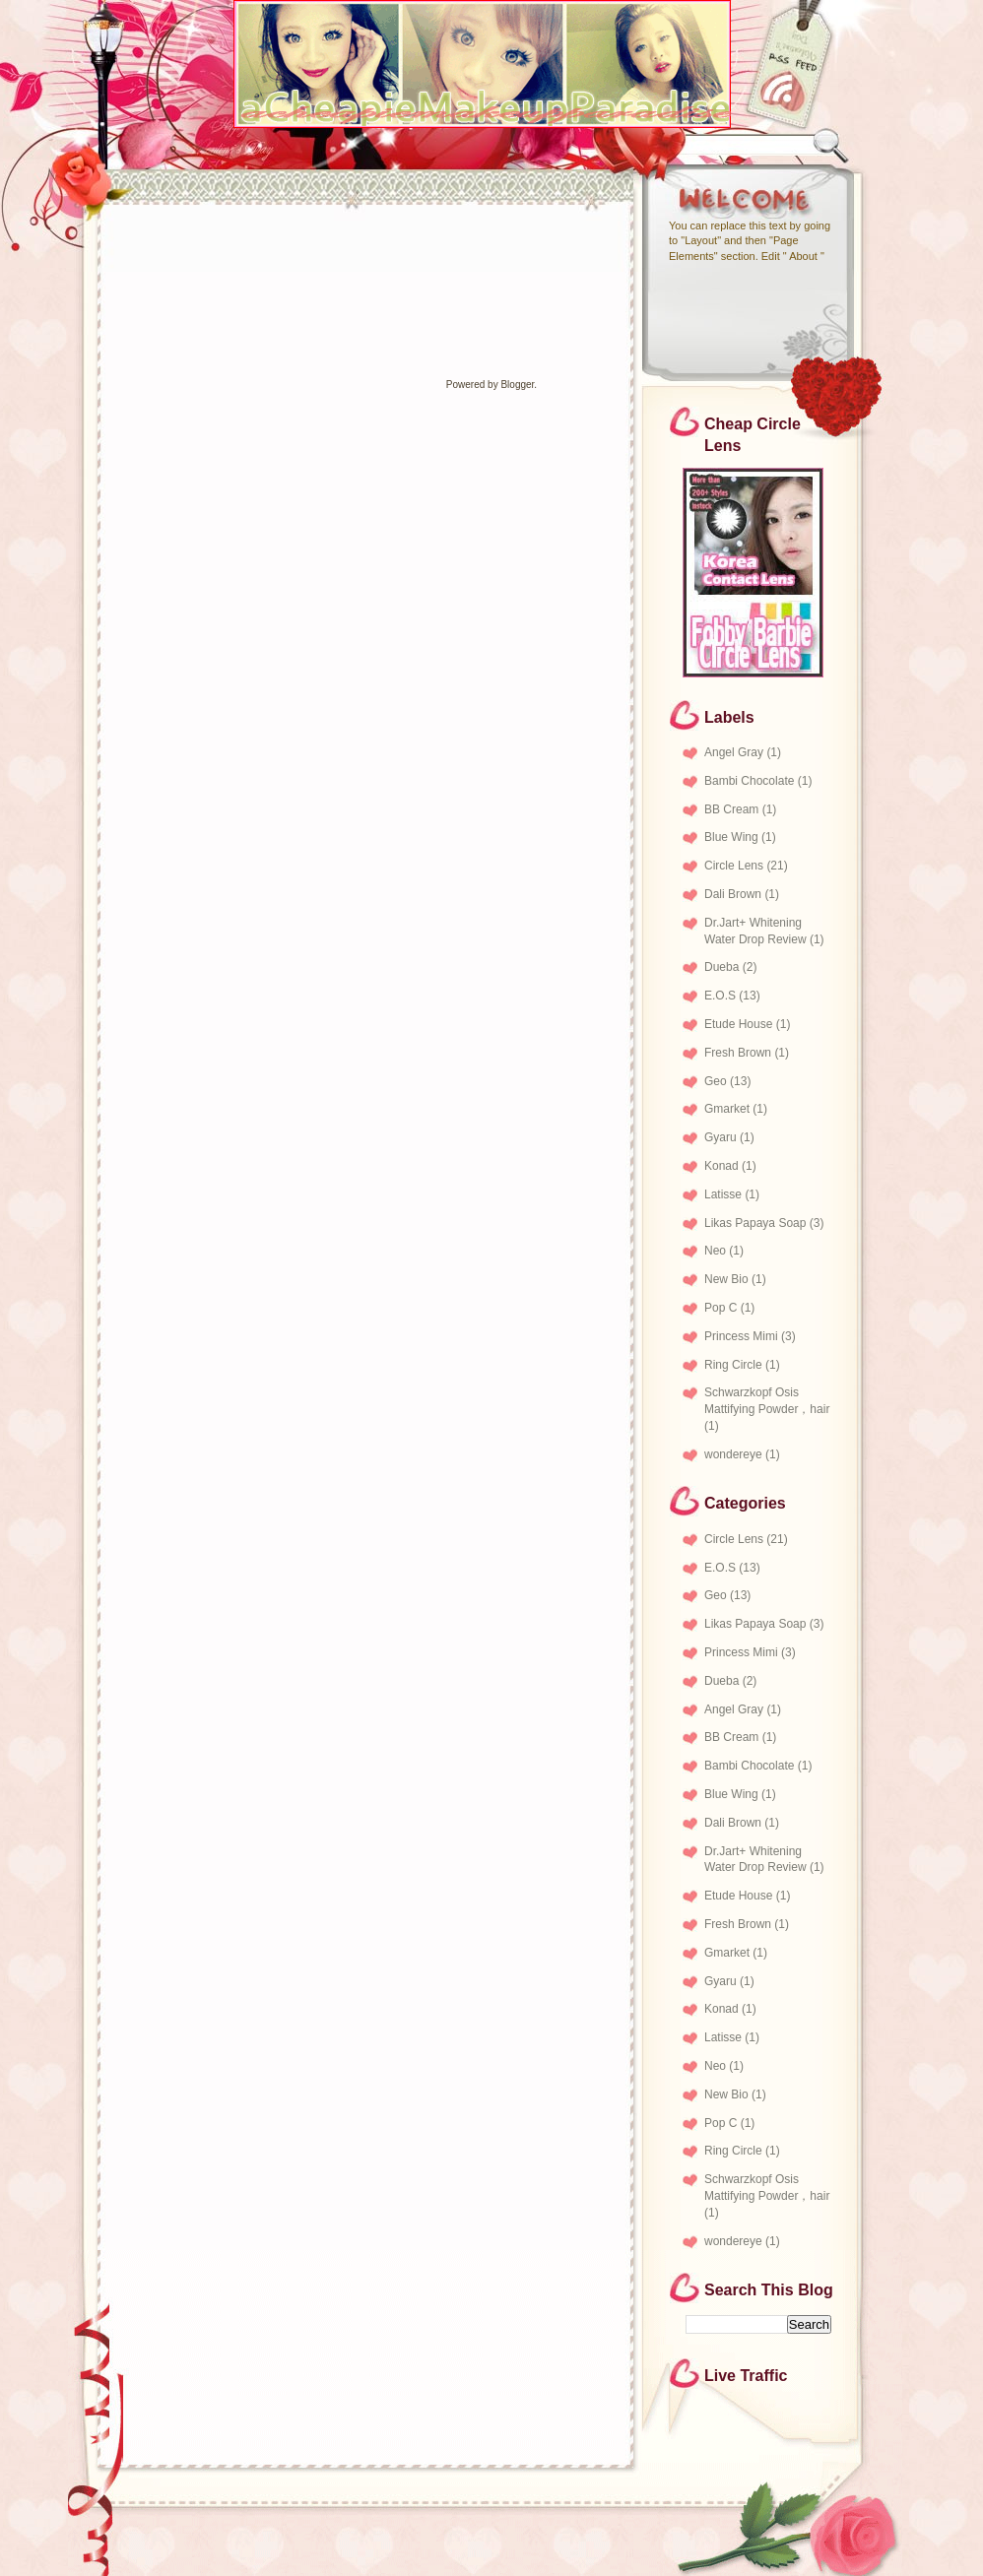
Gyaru (720, 1137)
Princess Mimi (741, 1336)
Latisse (723, 1194)
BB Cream (731, 809)
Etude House (738, 1024)
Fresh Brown (737, 1053)
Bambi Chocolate (749, 781)
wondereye (733, 1454)
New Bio (726, 1279)
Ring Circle (733, 1365)
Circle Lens (733, 865)
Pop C (720, 1308)
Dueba (721, 967)
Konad (721, 1166)
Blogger (517, 384)
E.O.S (720, 995)
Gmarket (727, 1109)
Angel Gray (733, 752)
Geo (715, 1081)
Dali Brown (732, 894)
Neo (715, 1250)
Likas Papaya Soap (755, 1223)
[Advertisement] (147, 251)
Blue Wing (731, 837)
